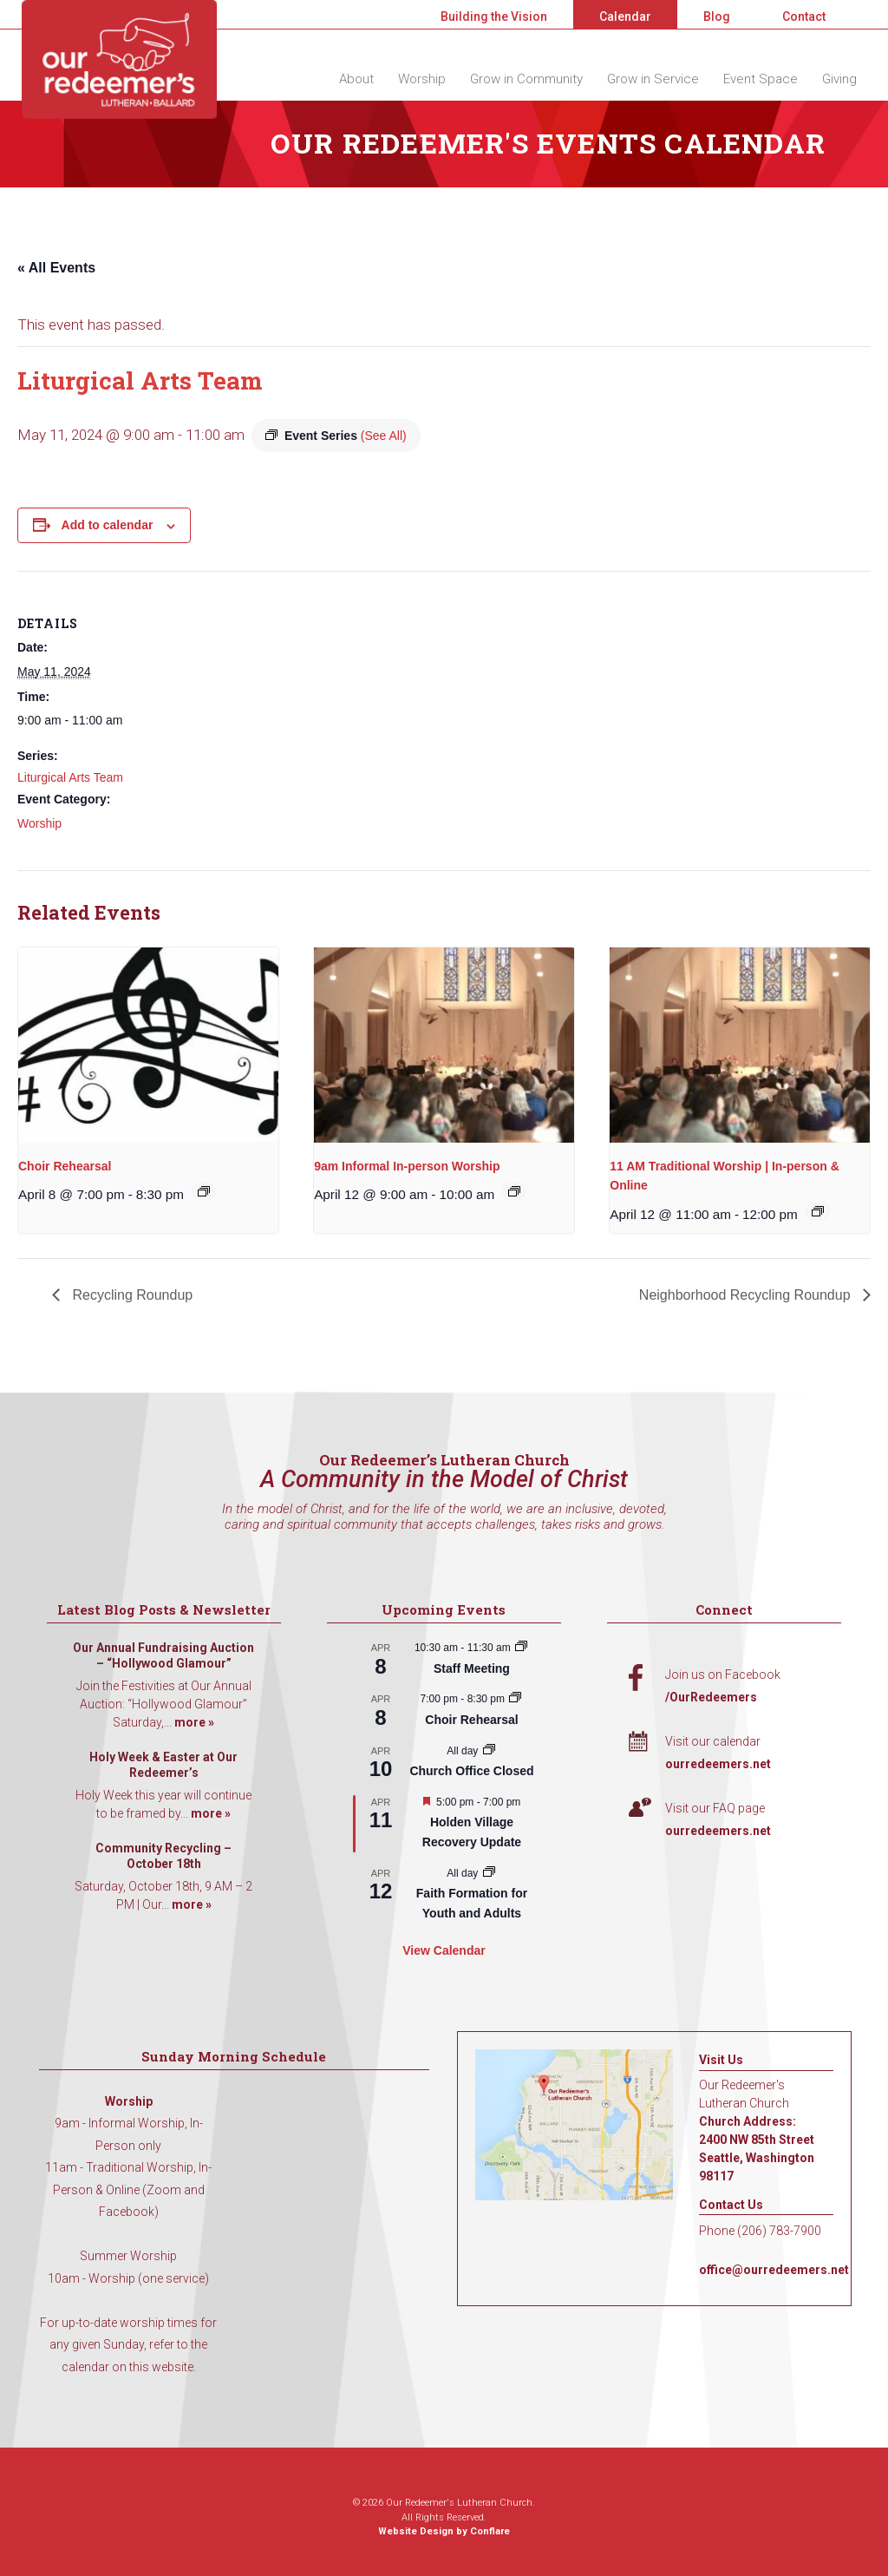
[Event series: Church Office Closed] (489, 1751)
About (356, 79)
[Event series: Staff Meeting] (521, 1648)
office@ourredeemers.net (774, 2270)
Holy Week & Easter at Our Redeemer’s (163, 1765)
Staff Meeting (472, 1668)
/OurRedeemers (711, 1697)
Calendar (625, 16)
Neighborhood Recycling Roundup (746, 1295)
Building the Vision (494, 16)
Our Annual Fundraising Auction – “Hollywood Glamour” (163, 1655)
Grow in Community (526, 79)
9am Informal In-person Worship (407, 1166)
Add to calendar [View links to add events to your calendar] (107, 525)
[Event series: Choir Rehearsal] (204, 1191)
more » (194, 1722)
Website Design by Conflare (444, 2531)
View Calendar (443, 1950)
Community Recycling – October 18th (163, 1856)
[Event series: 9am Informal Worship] (514, 1191)
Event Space (760, 79)
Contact (804, 16)
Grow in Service (653, 79)
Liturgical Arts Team (70, 777)
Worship (422, 79)
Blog (716, 16)
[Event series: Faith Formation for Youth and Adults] (489, 1873)
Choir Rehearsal (64, 1166)
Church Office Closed (471, 1771)
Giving (839, 79)
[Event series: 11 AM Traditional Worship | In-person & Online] (818, 1211)
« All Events (56, 267)
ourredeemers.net (718, 1764)
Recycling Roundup (131, 1295)
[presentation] (148, 1045)
